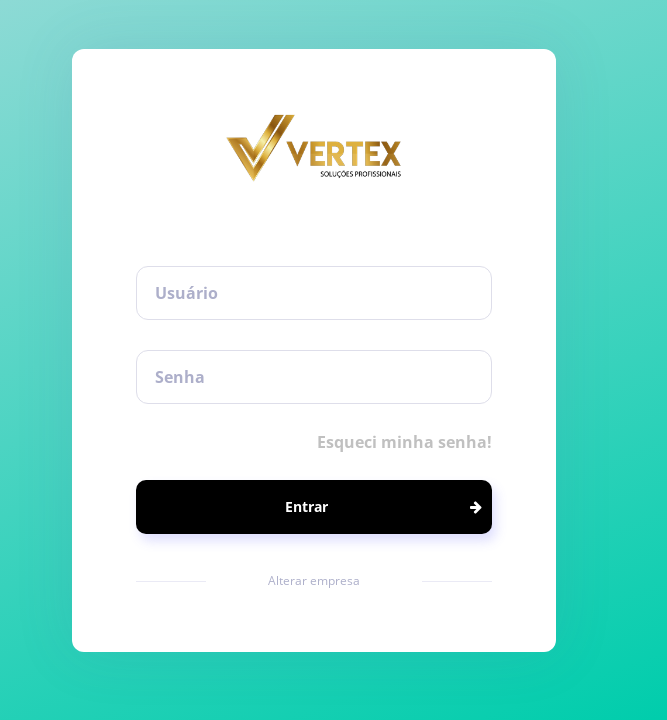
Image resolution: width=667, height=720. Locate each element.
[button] (314, 507)
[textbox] (314, 293)
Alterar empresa (314, 580)
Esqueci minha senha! (404, 442)
